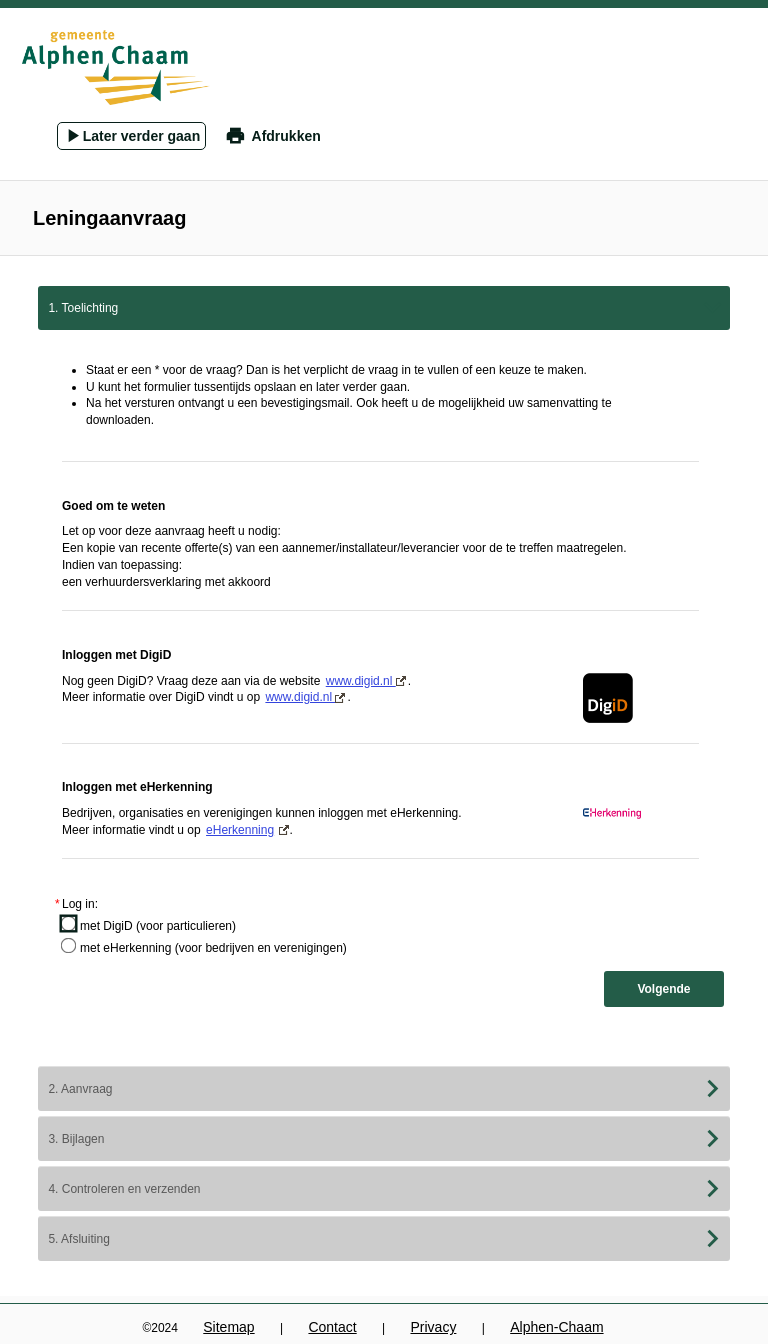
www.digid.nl (366, 681)
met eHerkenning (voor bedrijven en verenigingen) (213, 948)
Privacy (433, 1327)
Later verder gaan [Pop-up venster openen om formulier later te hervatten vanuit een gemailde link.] (142, 136)
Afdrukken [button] (286, 136)
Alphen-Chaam (556, 1327)
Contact (332, 1327)
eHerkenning (240, 830)
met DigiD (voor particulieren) (158, 926)
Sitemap (228, 1327)
